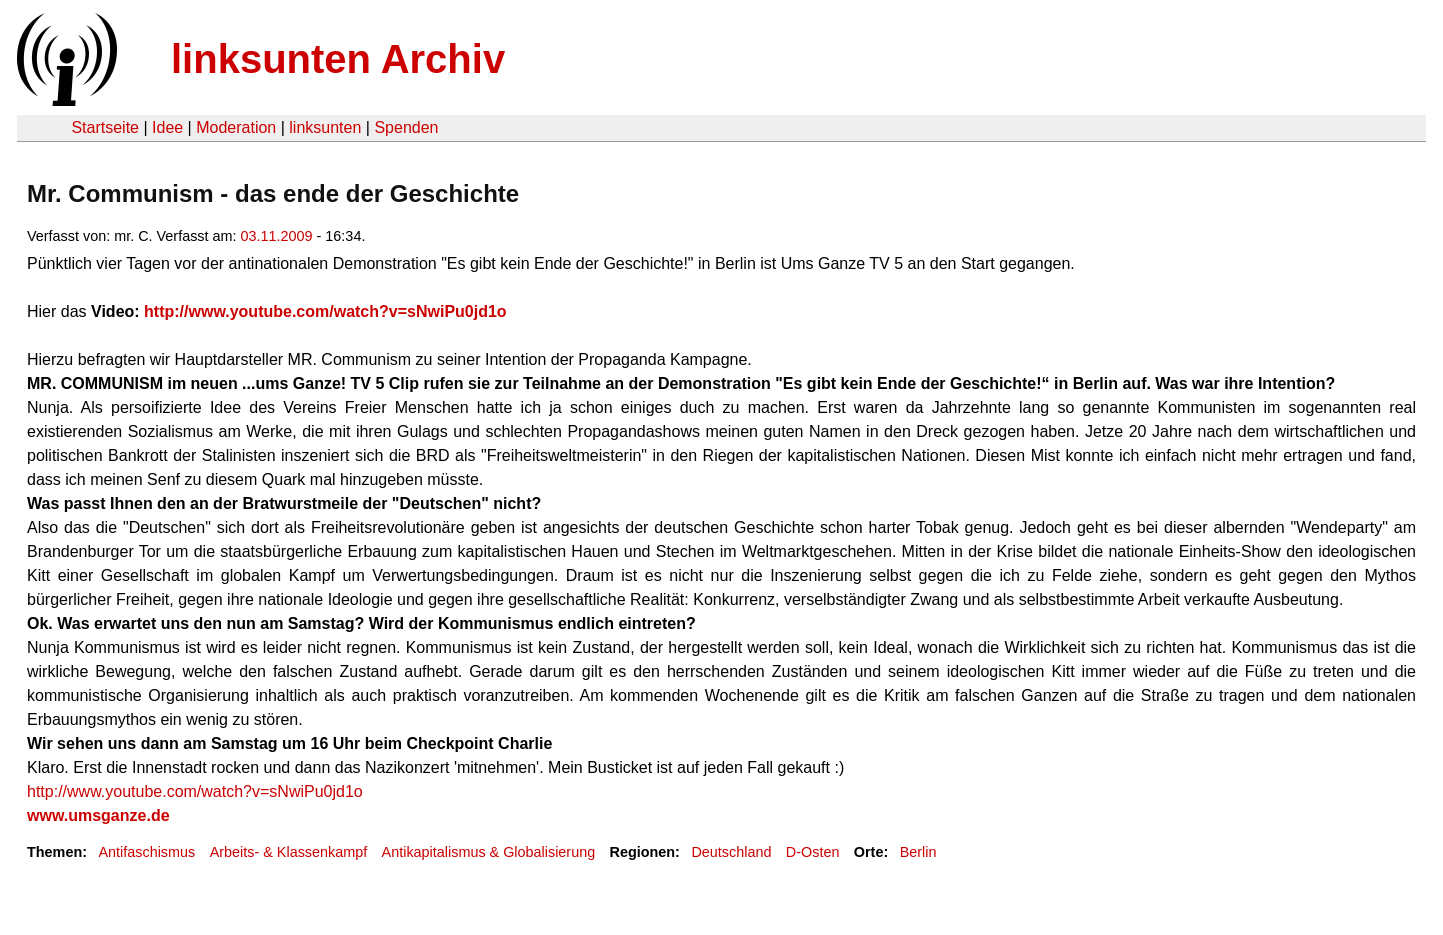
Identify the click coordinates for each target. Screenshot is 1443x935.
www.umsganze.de (98, 815)
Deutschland (731, 852)
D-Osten (813, 852)
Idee (167, 127)
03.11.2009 (277, 236)
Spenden (406, 127)
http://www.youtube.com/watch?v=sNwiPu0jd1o (325, 311)
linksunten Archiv (338, 59)
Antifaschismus (146, 852)
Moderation (236, 127)
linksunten (325, 127)
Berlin (918, 852)
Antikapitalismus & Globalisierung (489, 852)
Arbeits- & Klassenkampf (289, 852)
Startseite (105, 127)
